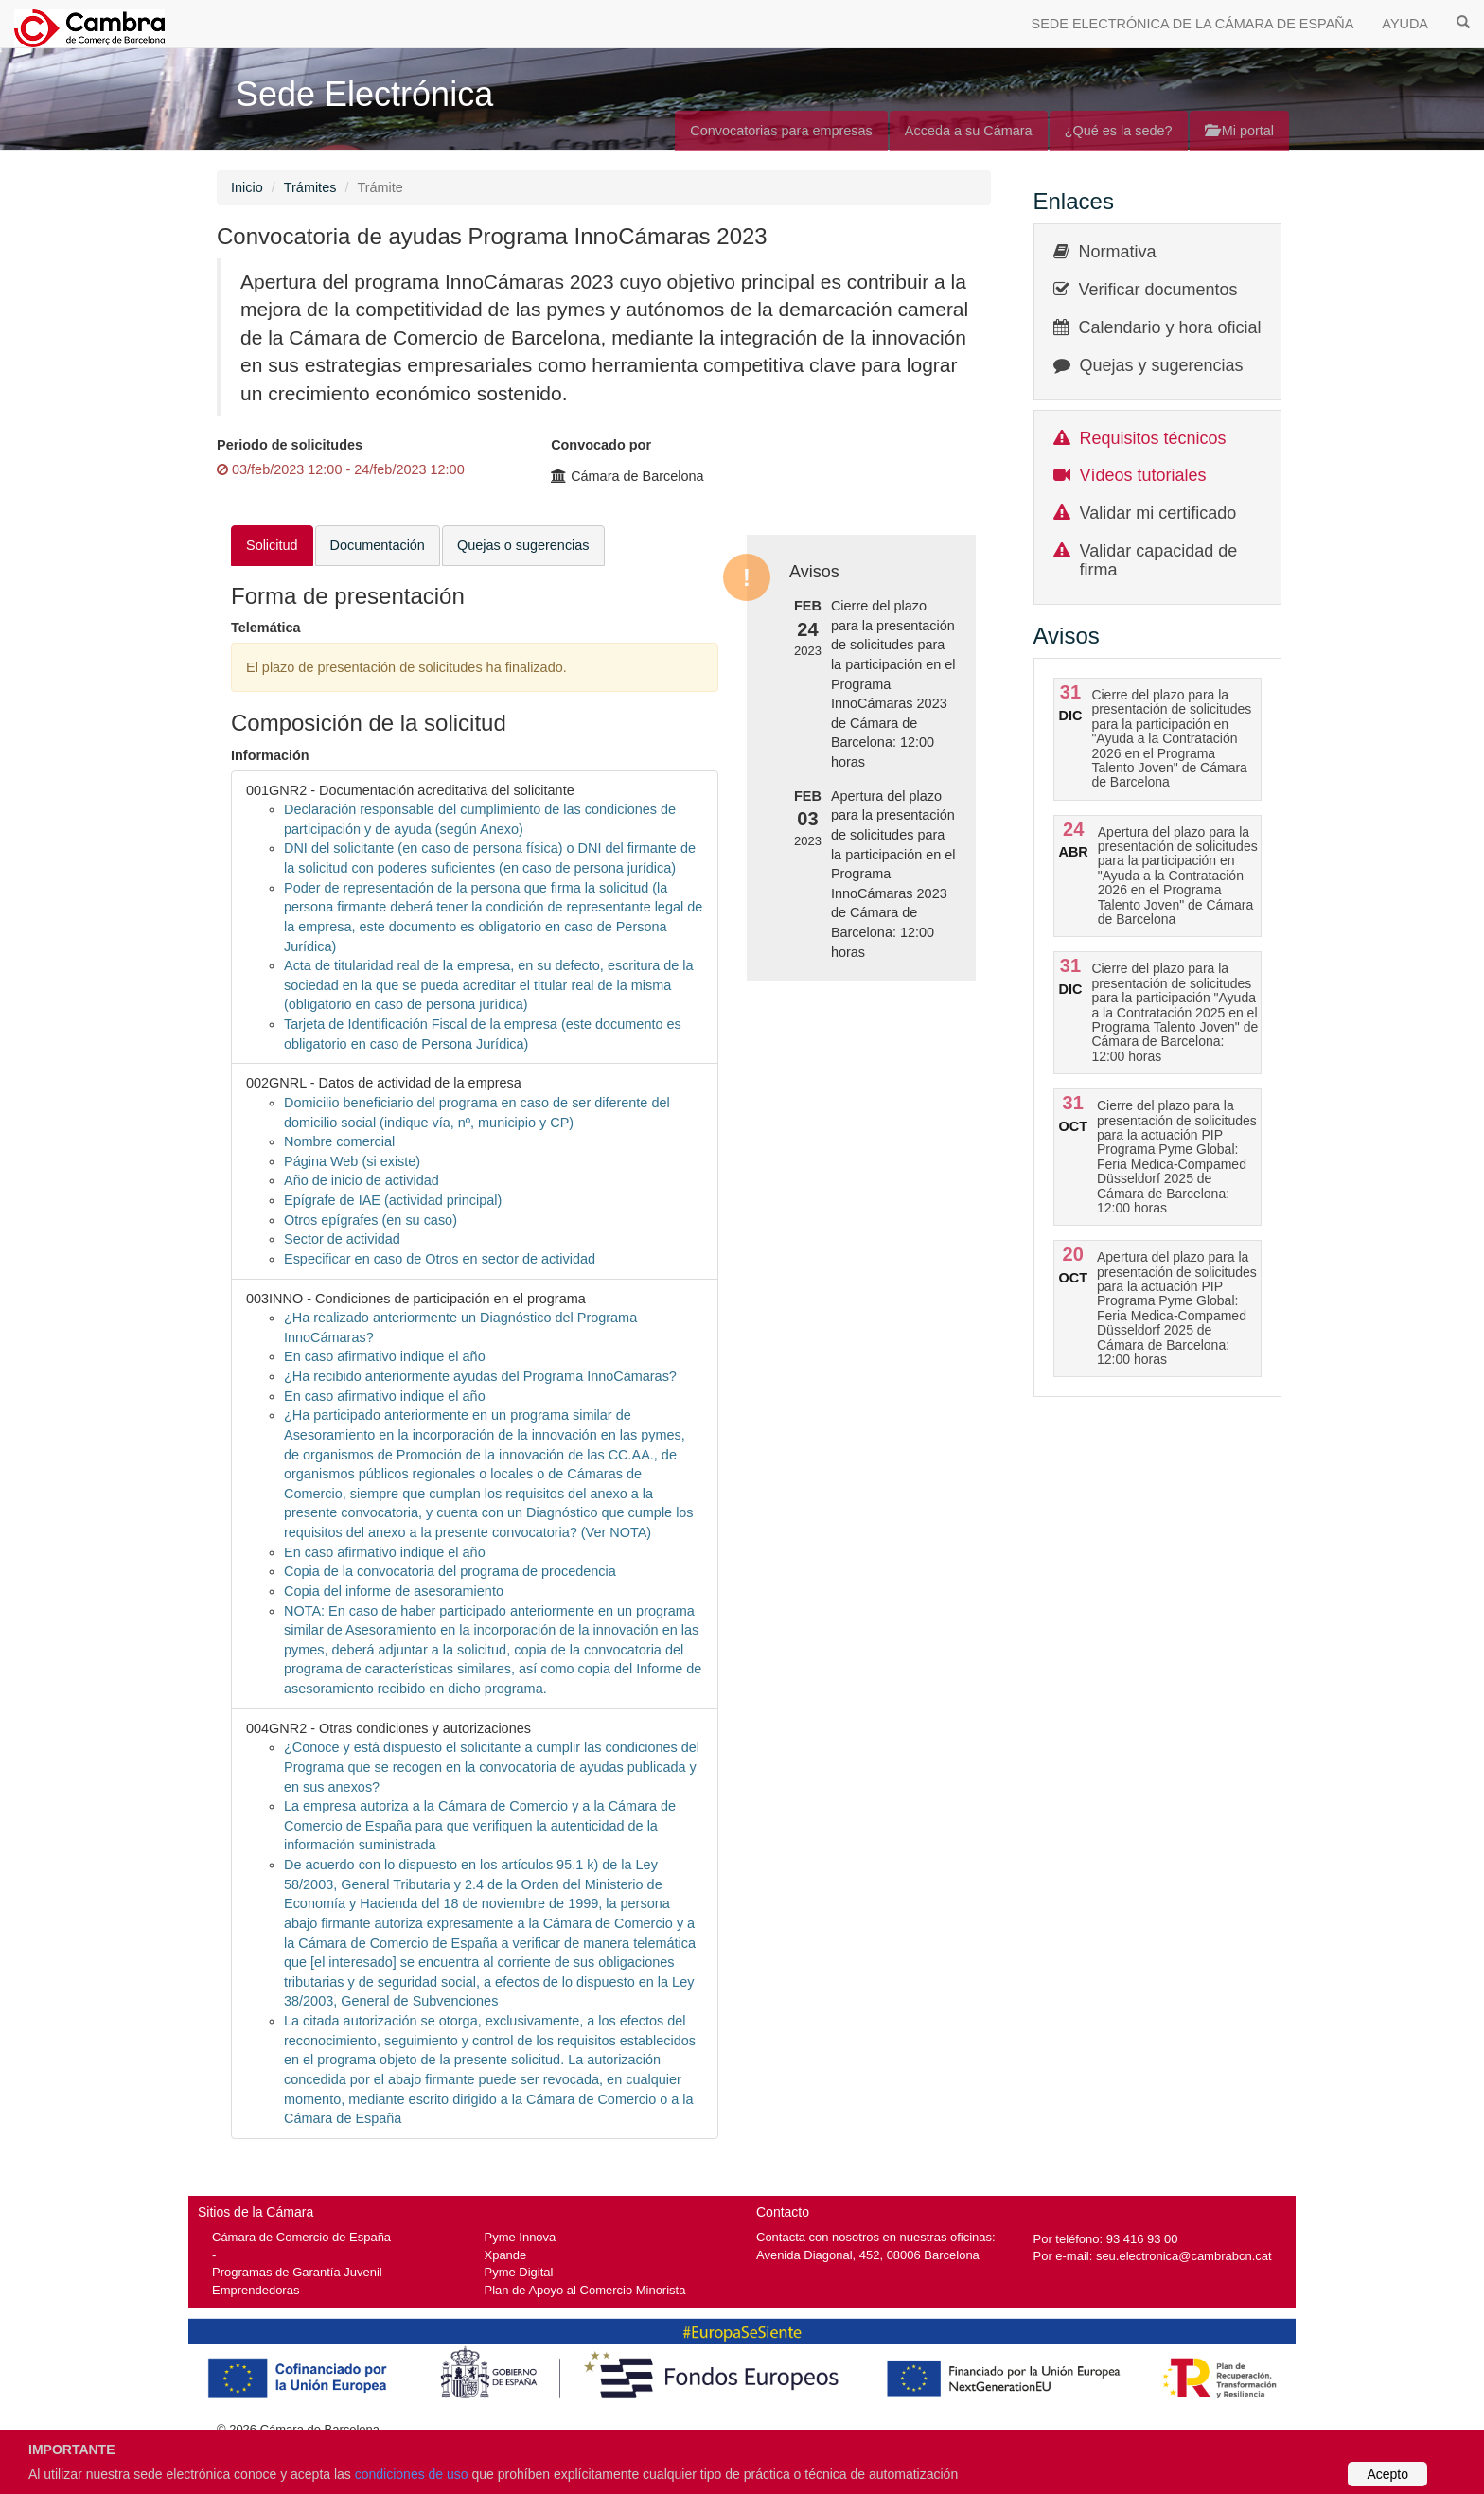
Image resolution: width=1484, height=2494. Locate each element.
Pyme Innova (520, 2237)
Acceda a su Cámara (969, 130)
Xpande (506, 2255)
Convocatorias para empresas (781, 130)
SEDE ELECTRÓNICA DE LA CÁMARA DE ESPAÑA (1193, 23)
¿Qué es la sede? (1119, 130)
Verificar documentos (1158, 289)
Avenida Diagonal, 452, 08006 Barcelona (868, 2255)
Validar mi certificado (1158, 513)
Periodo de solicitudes (289, 444)
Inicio (247, 187)
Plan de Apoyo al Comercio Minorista (585, 2290)
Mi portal (1239, 130)
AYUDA (1405, 23)
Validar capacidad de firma (1159, 560)
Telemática (266, 627)
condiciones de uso (411, 2474)
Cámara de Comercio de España (301, 2237)
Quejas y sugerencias (1162, 365)
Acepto (1387, 2474)
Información (270, 755)
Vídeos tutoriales (1143, 475)
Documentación (377, 545)
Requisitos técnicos (1153, 438)
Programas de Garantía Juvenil (297, 2272)
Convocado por (601, 444)
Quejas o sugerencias (523, 545)
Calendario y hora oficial (1170, 327)
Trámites (310, 187)
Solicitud (272, 545)
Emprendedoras (255, 2290)
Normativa (1118, 251)
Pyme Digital (519, 2272)
